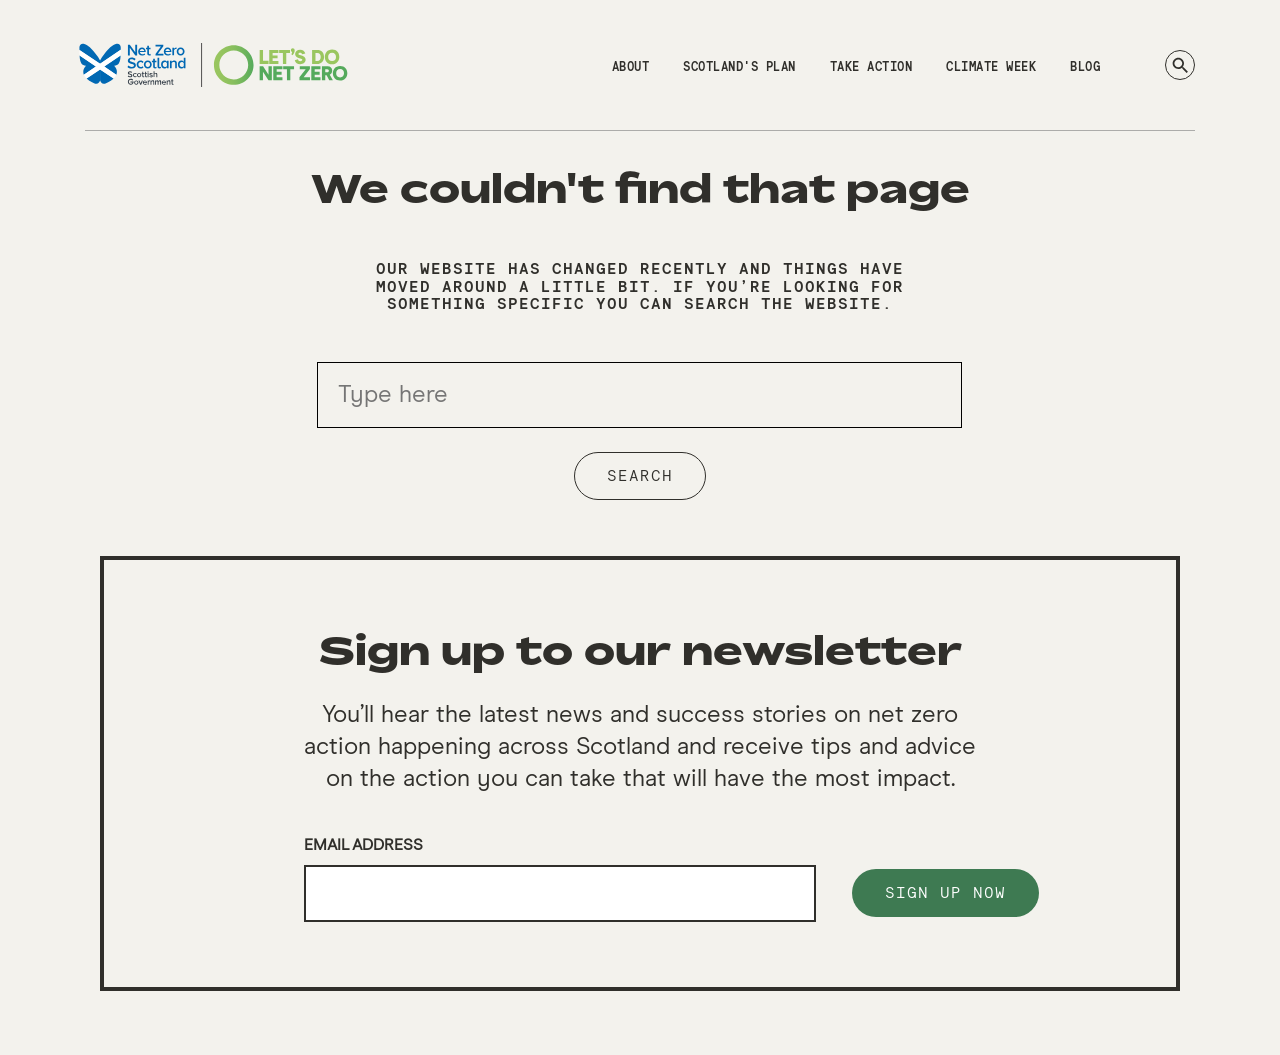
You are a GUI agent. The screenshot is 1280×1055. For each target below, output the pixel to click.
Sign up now (945, 893)
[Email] (560, 894)
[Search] (1180, 65)
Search (640, 476)
